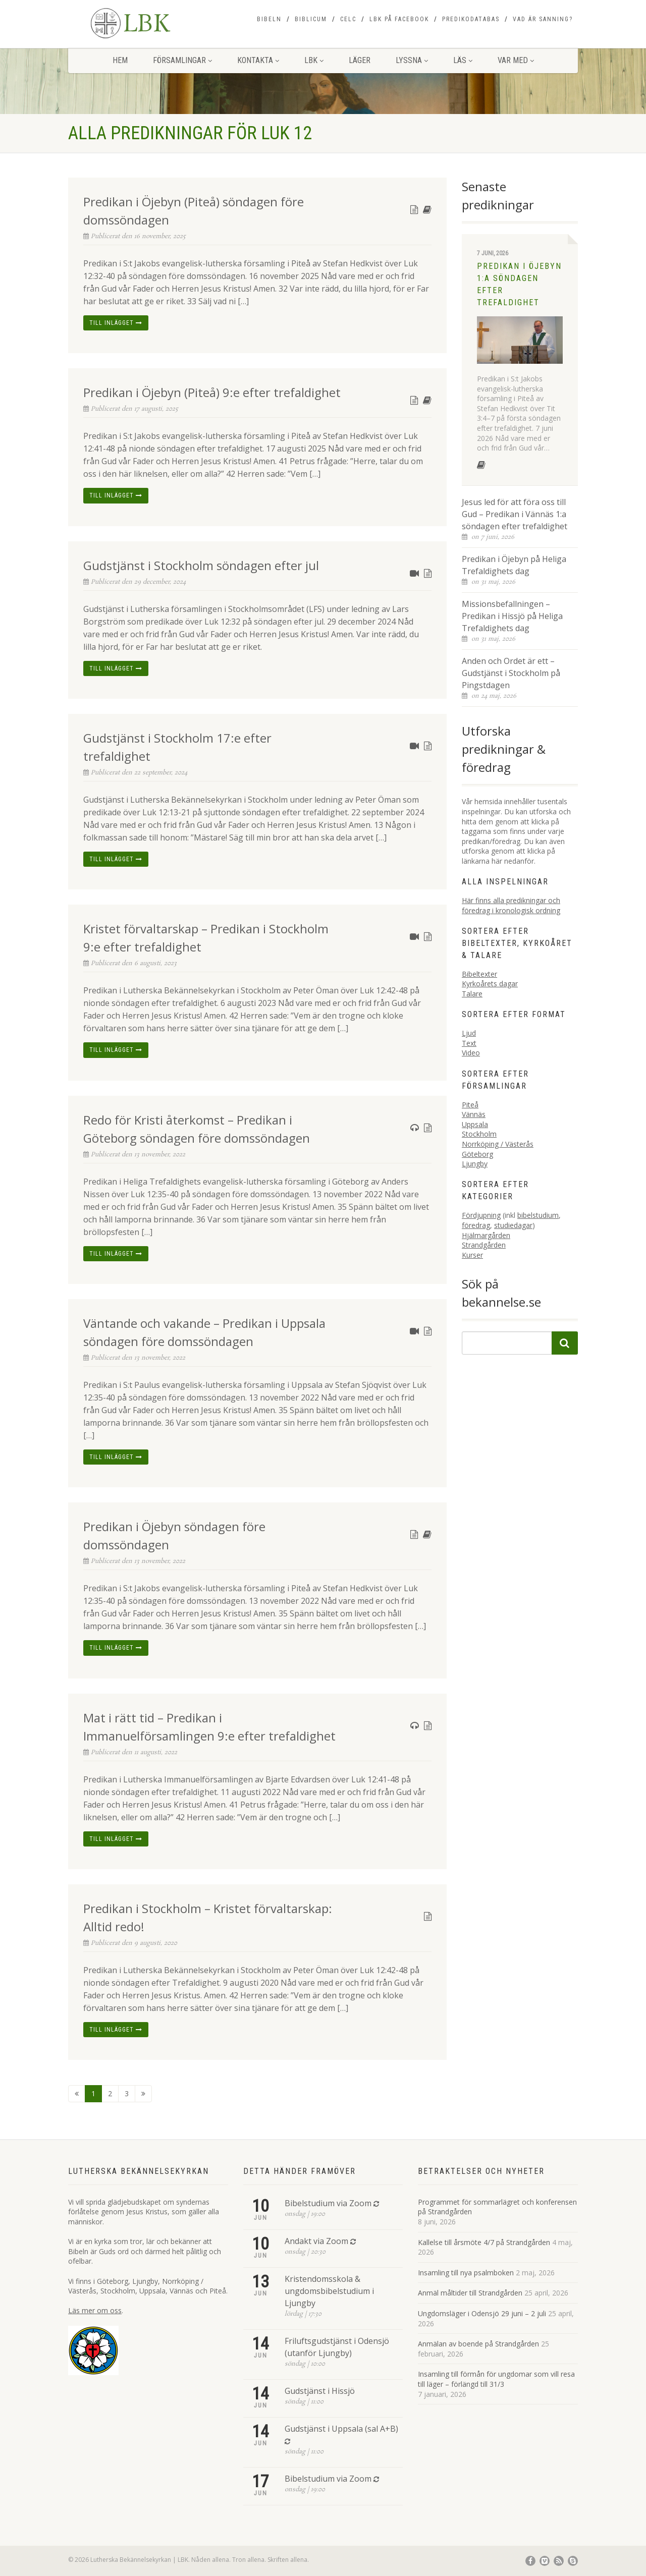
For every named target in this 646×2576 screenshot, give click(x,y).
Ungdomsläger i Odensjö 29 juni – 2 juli (482, 2313)
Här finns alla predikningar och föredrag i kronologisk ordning (511, 905)
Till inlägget (115, 322)
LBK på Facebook (399, 19)
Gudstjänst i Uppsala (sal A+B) (341, 2428)
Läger (359, 60)
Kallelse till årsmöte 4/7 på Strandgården (484, 2242)
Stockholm (479, 1134)
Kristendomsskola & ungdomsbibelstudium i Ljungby (329, 2291)
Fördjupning (481, 1215)
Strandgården (484, 1245)
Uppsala (475, 1124)
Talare (472, 993)
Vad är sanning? (543, 19)
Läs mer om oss (95, 2310)
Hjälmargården (486, 1235)
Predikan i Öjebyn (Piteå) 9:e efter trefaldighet (212, 392)
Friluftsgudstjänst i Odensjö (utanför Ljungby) (337, 2347)
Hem (120, 60)
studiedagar (513, 1225)
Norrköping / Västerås (497, 1144)
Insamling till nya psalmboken (466, 2272)
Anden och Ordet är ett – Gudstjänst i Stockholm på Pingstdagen (511, 673)
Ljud (469, 1033)
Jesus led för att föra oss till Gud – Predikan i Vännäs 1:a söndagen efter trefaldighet (514, 514)
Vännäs (474, 1114)
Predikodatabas (471, 19)
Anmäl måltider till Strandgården (470, 2293)
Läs (462, 60)
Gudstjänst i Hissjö (320, 2390)
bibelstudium (538, 1215)
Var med (516, 60)
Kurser (472, 1255)
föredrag (476, 1225)
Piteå (470, 1104)
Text (469, 1043)
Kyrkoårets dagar (490, 983)
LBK (314, 60)
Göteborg (477, 1154)
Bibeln (269, 19)
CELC (348, 19)
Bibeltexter (479, 974)
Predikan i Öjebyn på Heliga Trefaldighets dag (514, 565)
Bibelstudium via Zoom (328, 2203)
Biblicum (311, 19)
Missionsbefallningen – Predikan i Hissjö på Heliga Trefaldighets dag (512, 616)
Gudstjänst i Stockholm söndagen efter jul (201, 565)
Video (471, 1052)
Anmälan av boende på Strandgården (478, 2343)
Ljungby (475, 1163)
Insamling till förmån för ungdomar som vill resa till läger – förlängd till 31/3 (496, 2379)
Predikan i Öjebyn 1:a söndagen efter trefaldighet (519, 284)
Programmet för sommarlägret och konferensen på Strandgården (497, 2207)
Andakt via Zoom (316, 2241)
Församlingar (182, 60)
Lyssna (412, 60)
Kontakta (258, 60)
